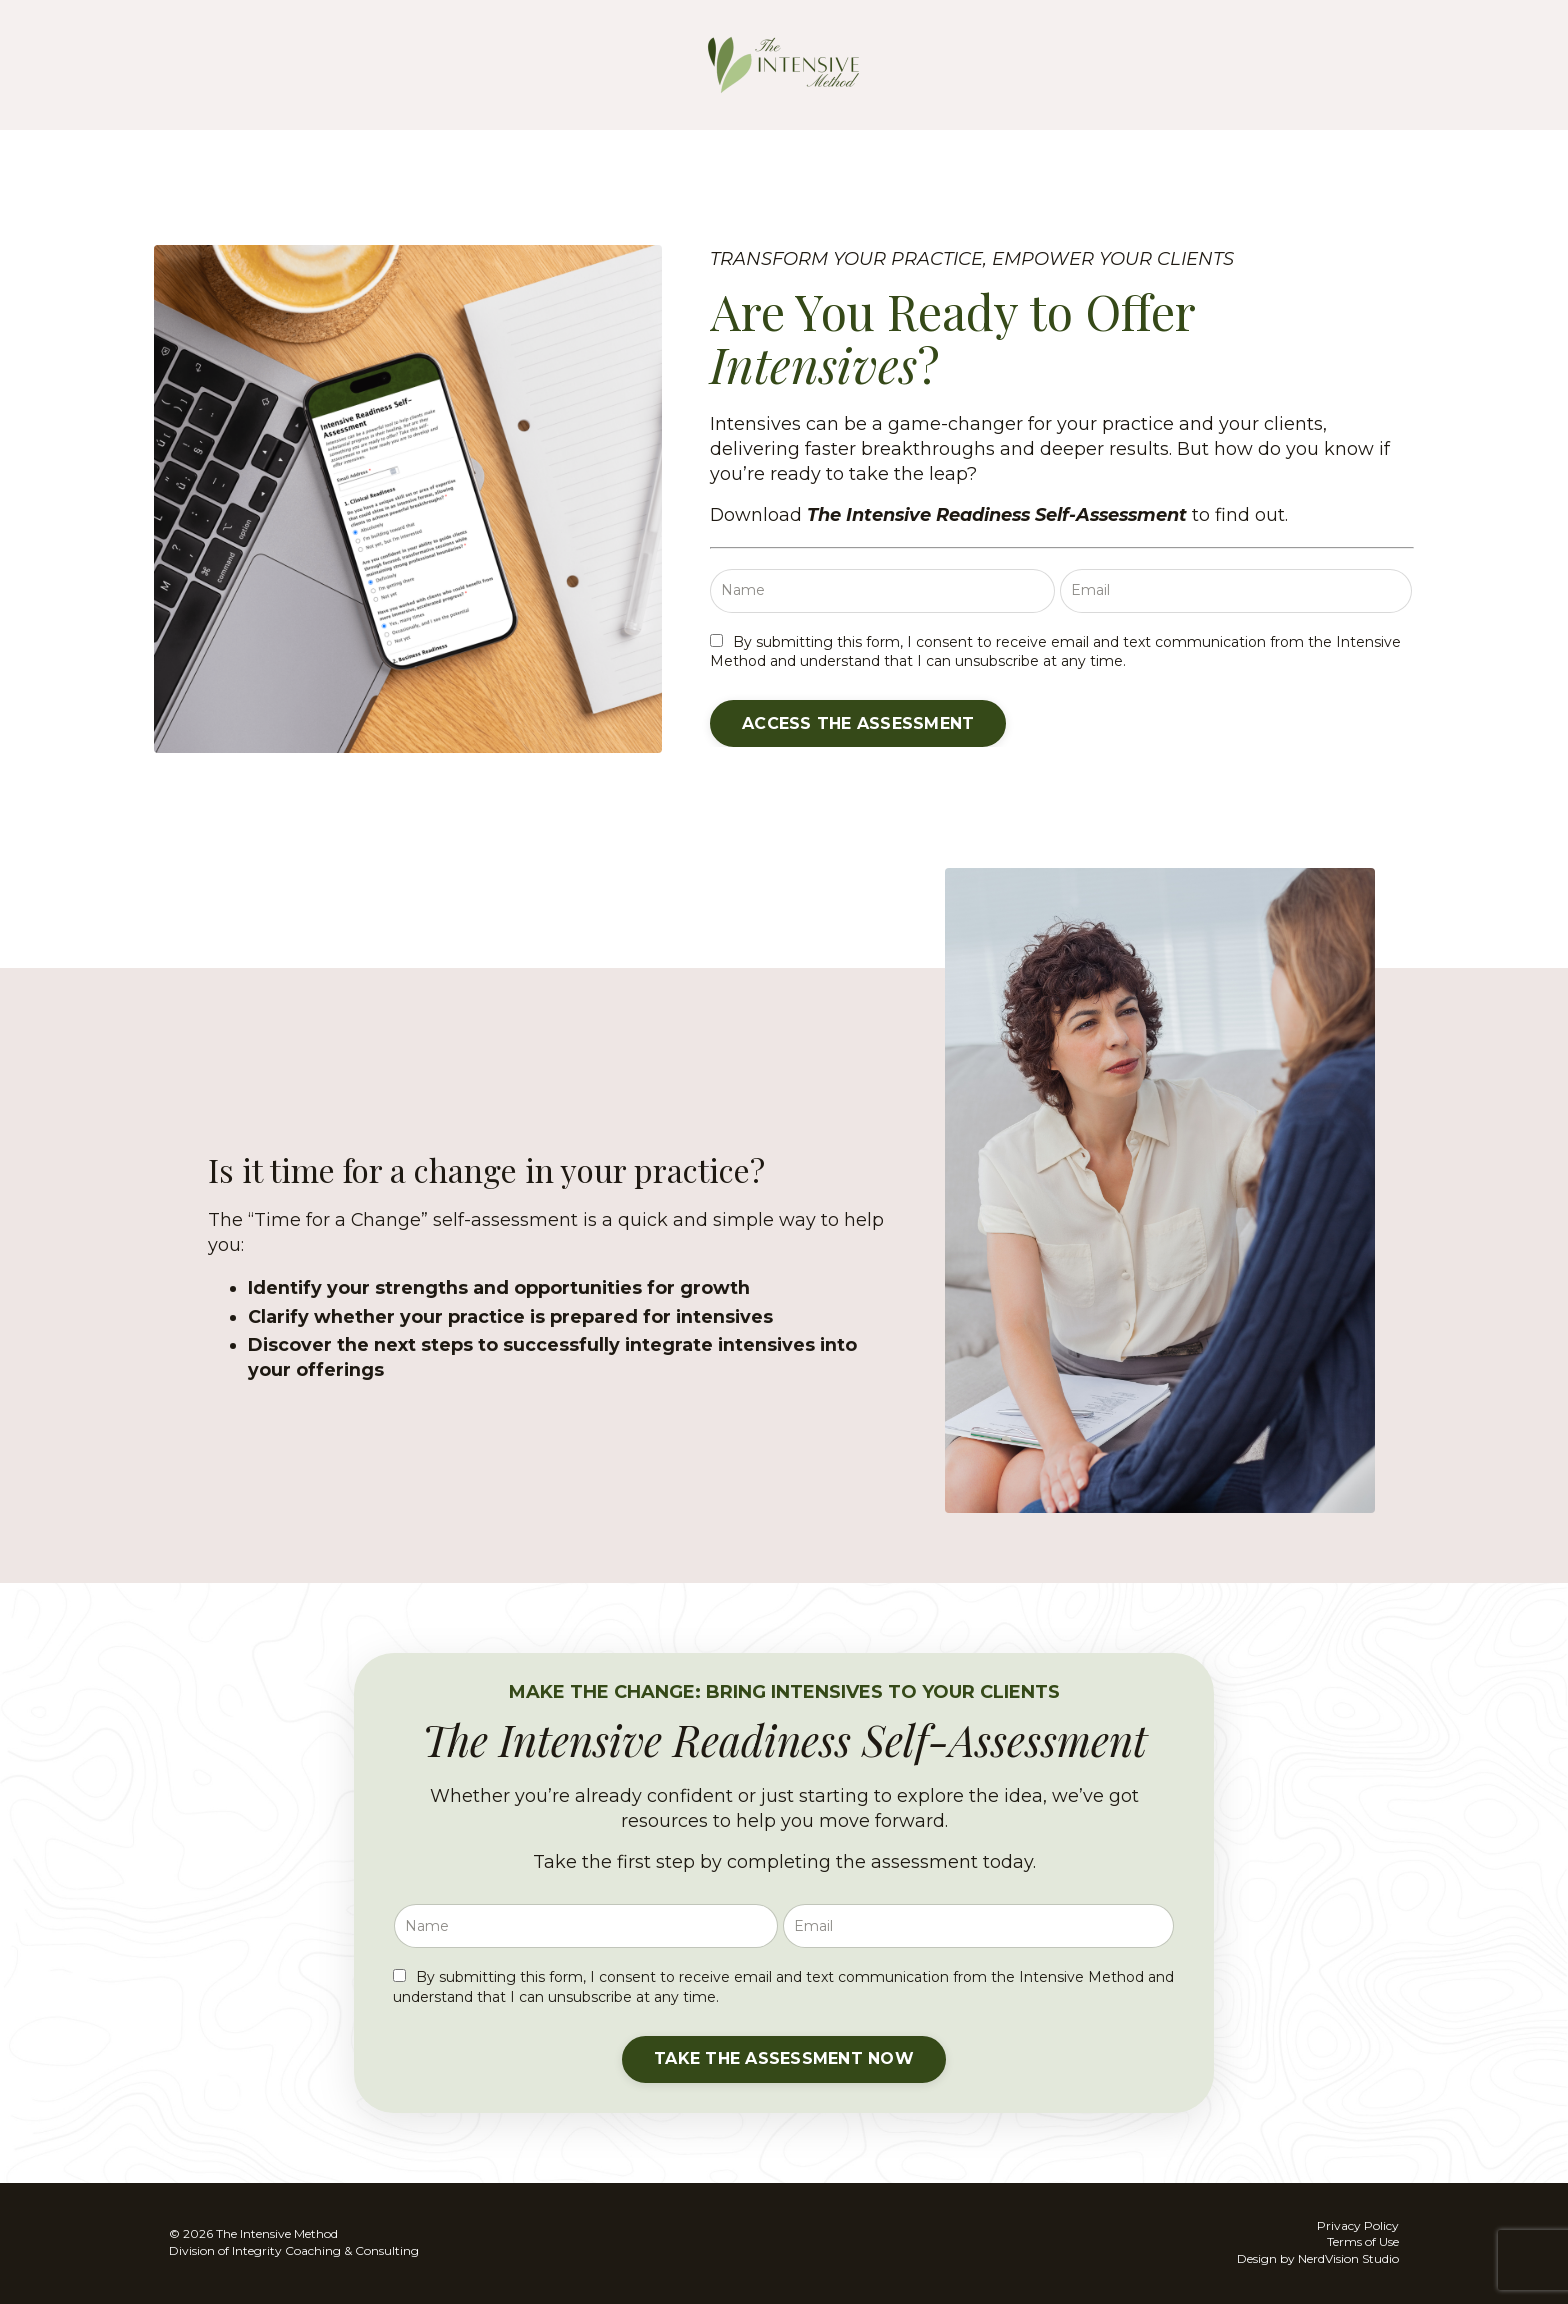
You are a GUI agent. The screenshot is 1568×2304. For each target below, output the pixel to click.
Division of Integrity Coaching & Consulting (294, 2250)
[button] (860, 723)
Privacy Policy (1358, 2225)
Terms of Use (1363, 2242)
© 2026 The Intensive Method (253, 2234)
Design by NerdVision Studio (1318, 2259)
